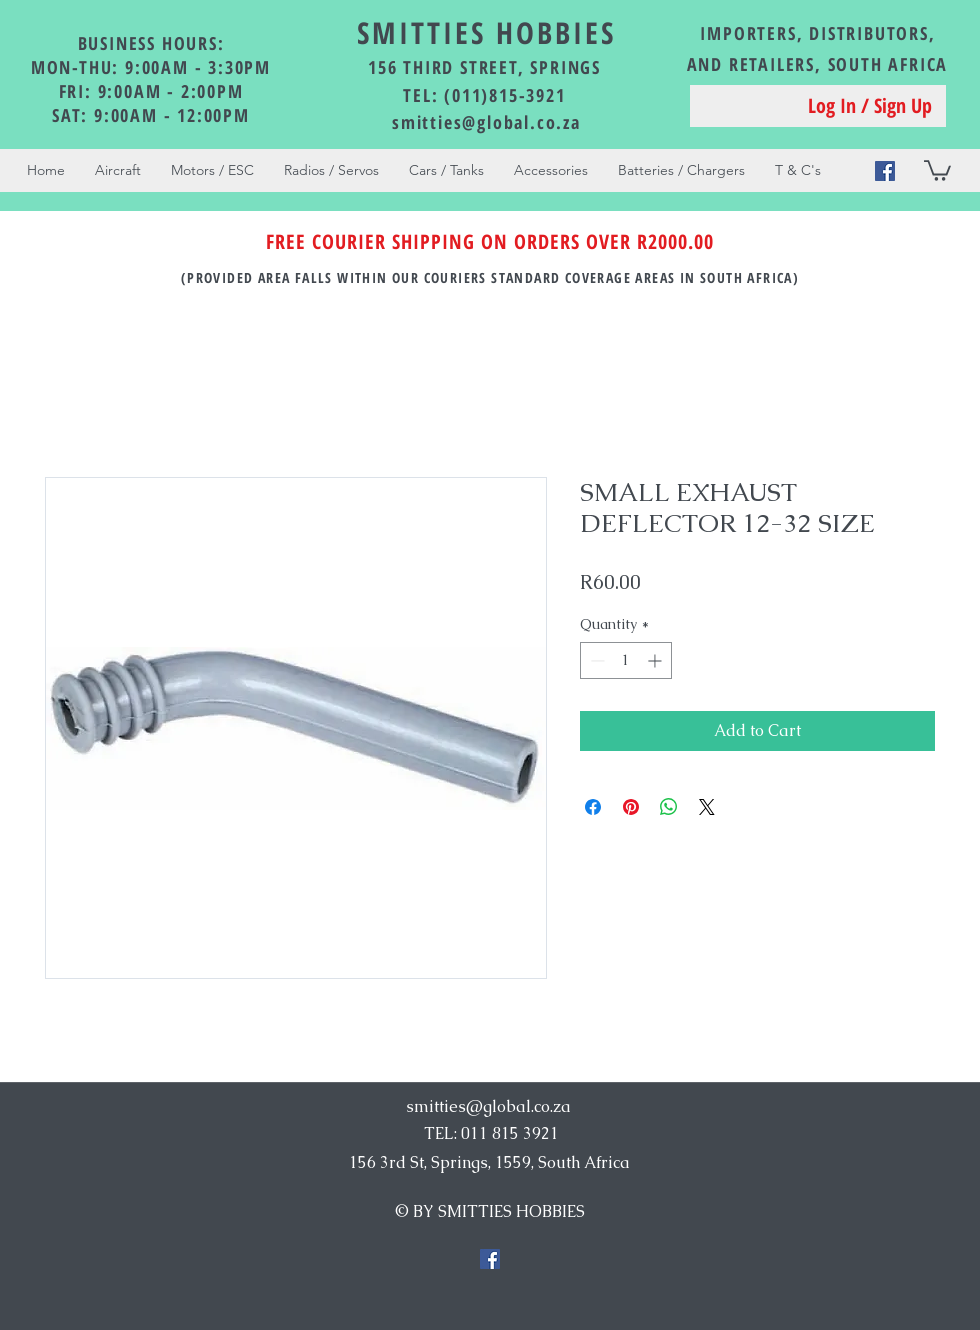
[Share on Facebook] (593, 807)
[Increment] (656, 660)
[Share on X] (707, 807)
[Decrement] (595, 660)
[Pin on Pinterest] (631, 807)
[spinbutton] (626, 660)
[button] (937, 169)
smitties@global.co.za (486, 122)
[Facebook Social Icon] (885, 171)
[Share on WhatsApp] (669, 807)
